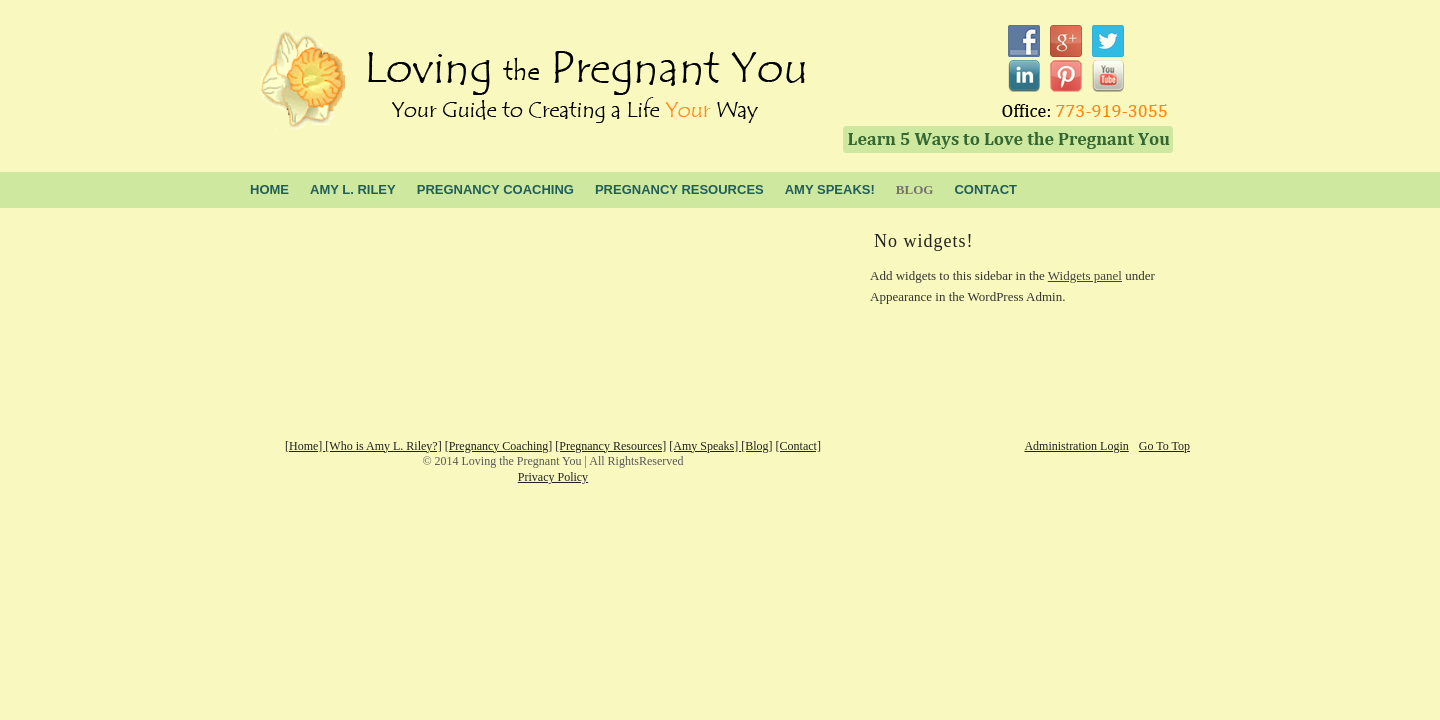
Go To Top (1164, 446)
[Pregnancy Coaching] (499, 446)
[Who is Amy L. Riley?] (383, 446)
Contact (985, 189)
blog (915, 189)
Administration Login (1076, 446)
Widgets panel (1085, 275)
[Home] (305, 446)
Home (269, 189)
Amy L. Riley (353, 189)
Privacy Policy (553, 477)
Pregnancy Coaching (495, 189)
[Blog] (756, 446)
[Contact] (798, 446)
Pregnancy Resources (679, 189)
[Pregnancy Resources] (610, 446)
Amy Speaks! (830, 189)
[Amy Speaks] (705, 446)
